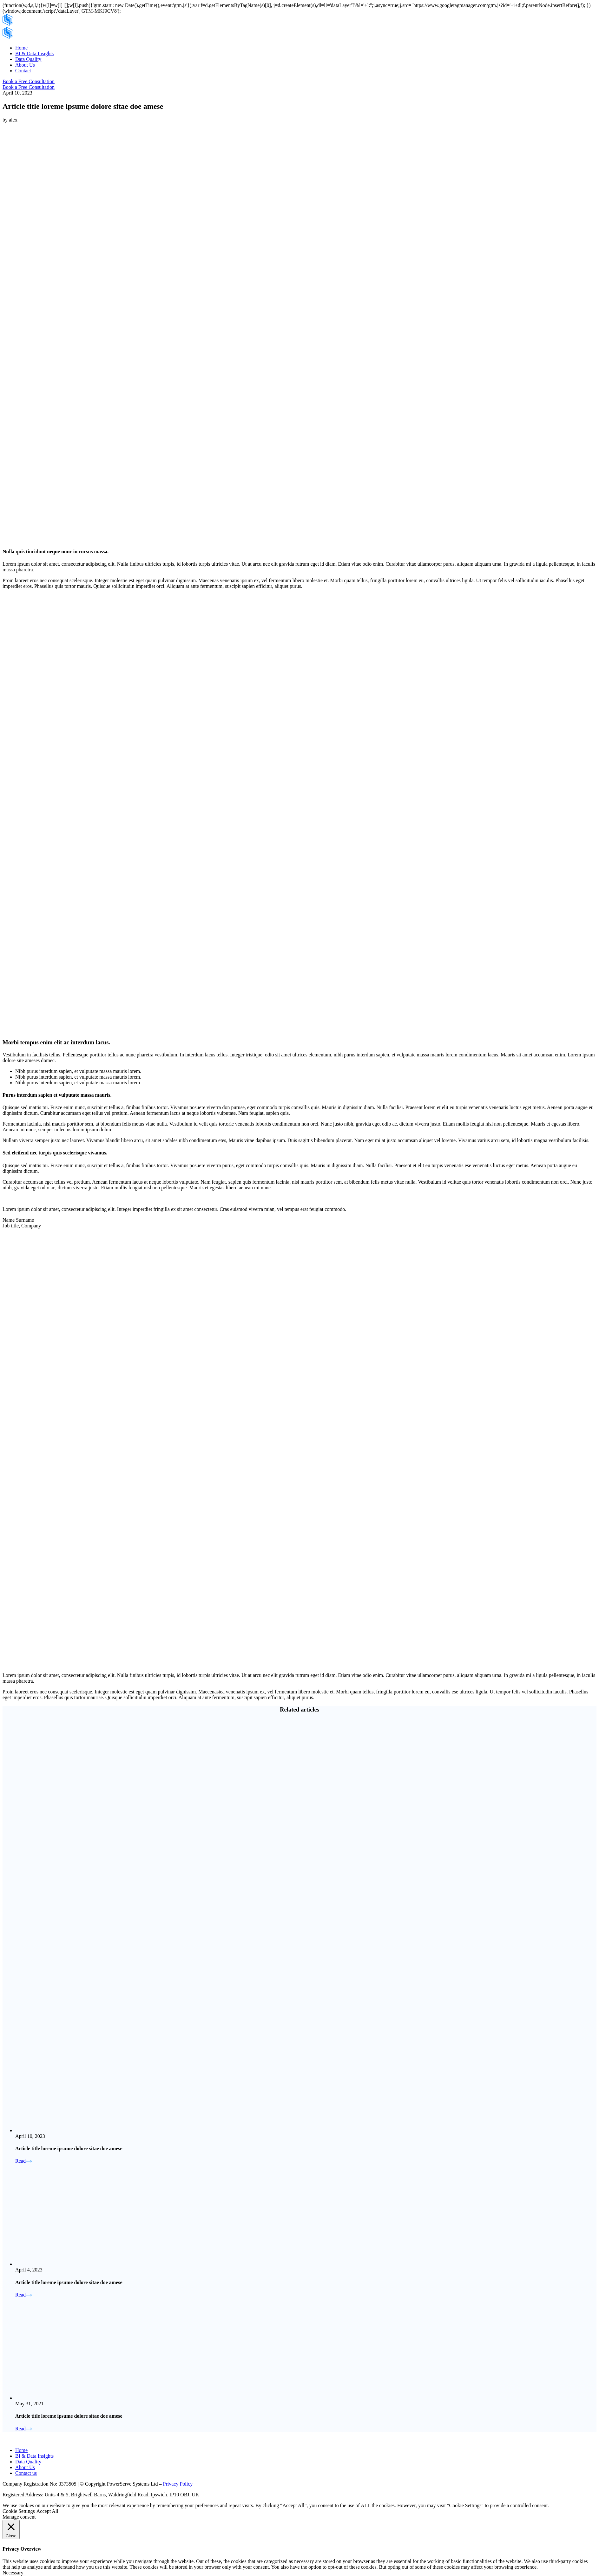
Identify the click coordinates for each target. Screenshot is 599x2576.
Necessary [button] (13, 2572)
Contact (23, 70)
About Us (25, 65)
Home (21, 47)
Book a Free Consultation (29, 81)
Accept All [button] (47, 2511)
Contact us (26, 2473)
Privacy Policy (178, 2484)
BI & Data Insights (34, 53)
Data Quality (28, 59)
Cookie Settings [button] (19, 2511)
